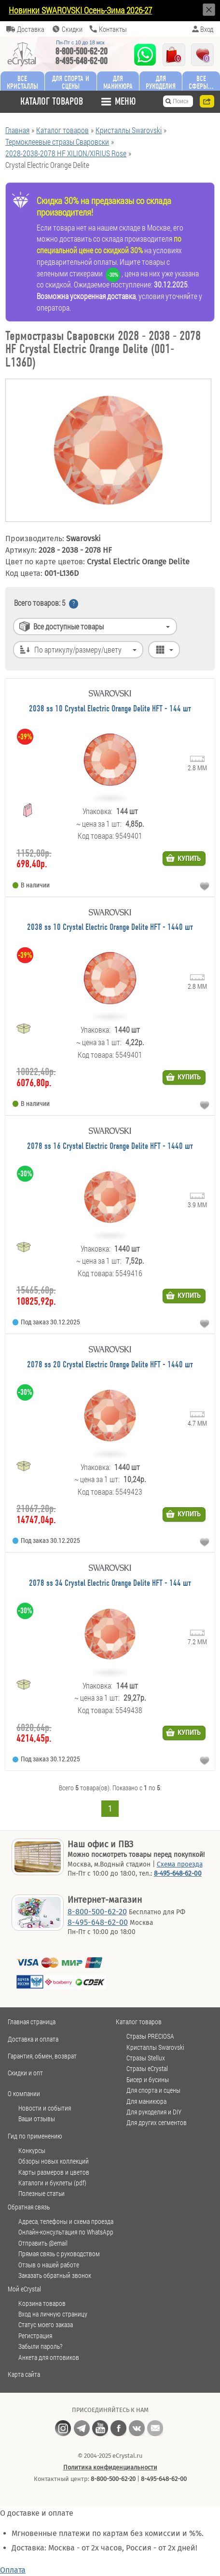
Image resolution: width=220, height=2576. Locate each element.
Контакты (113, 29)
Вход (206, 29)
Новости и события (44, 2108)
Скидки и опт (25, 2072)
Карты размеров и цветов (53, 2172)
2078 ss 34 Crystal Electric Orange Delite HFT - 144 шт (110, 1583)
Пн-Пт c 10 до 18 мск (80, 42)
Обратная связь (29, 2206)
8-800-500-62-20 (81, 51)
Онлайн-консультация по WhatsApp (65, 2232)
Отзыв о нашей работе (48, 2265)
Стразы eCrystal (147, 2068)
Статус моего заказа (45, 2324)
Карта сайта (24, 2374)
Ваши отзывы (36, 2118)
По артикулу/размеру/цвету (78, 649)
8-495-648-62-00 (81, 61)
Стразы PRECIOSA (150, 2036)
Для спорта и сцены (153, 2090)
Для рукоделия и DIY (153, 2112)
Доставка (30, 29)
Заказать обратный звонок (54, 2275)
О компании (24, 2093)
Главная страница (31, 2021)
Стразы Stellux (145, 2058)
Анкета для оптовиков (48, 2357)
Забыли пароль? (40, 2346)
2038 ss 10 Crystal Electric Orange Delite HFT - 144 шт (110, 709)
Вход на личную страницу (52, 2314)
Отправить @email (43, 2243)
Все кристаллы (22, 82)
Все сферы (198, 82)
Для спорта (70, 82)
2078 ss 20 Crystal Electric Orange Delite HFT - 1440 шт (110, 1365)
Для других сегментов (156, 2122)
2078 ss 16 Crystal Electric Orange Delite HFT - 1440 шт (110, 1146)
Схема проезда (180, 1864)
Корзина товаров (42, 2303)
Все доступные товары (68, 626)
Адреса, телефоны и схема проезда (65, 2221)
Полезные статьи (41, 2193)
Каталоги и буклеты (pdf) (52, 2183)
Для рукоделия (161, 82)
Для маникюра (118, 82)
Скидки (72, 29)
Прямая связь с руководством (59, 2253)
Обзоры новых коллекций (53, 2161)
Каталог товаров (139, 2021)
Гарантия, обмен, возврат (42, 2055)
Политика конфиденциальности (110, 2467)
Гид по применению (35, 2135)
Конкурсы (31, 2150)
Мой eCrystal (24, 2288)
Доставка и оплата (33, 2039)
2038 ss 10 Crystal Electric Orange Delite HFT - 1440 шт (110, 927)
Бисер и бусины (147, 2079)
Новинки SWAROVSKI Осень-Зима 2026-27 (80, 10)
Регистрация (35, 2335)
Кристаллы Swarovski (155, 2047)
